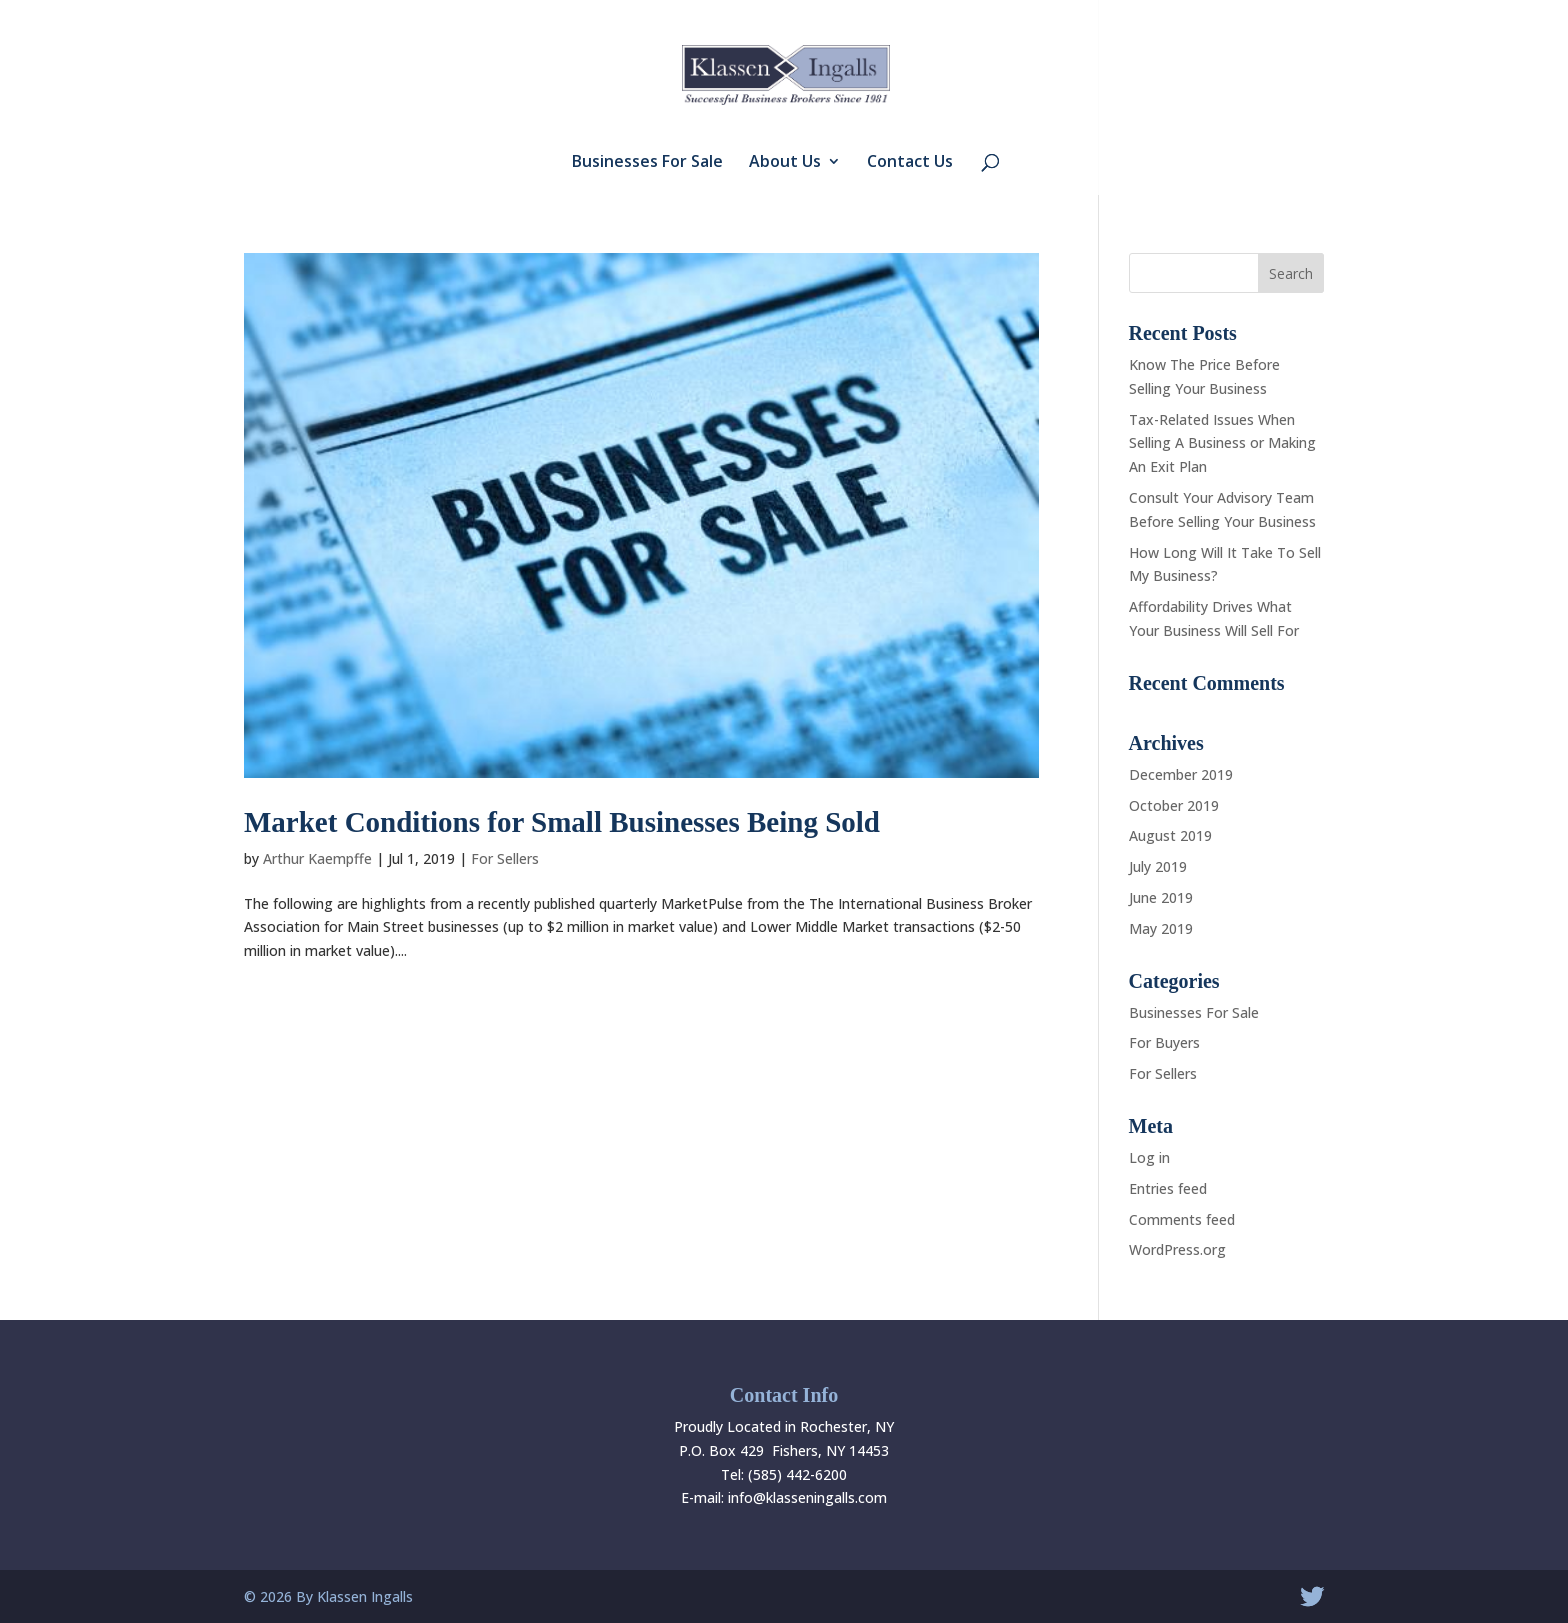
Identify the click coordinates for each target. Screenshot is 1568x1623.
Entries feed (1168, 1188)
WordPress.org (1177, 1249)
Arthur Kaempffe (317, 858)
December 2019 (1181, 774)
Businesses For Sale (647, 163)
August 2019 (1170, 835)
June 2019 (1161, 897)
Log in (1149, 1157)
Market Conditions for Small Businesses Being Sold (562, 822)
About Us (785, 163)
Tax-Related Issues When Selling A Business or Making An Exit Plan (1222, 443)
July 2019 (1158, 866)
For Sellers (505, 858)
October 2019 (1174, 805)
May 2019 (1161, 928)
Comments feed (1182, 1219)
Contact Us (910, 163)
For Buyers (1164, 1042)
